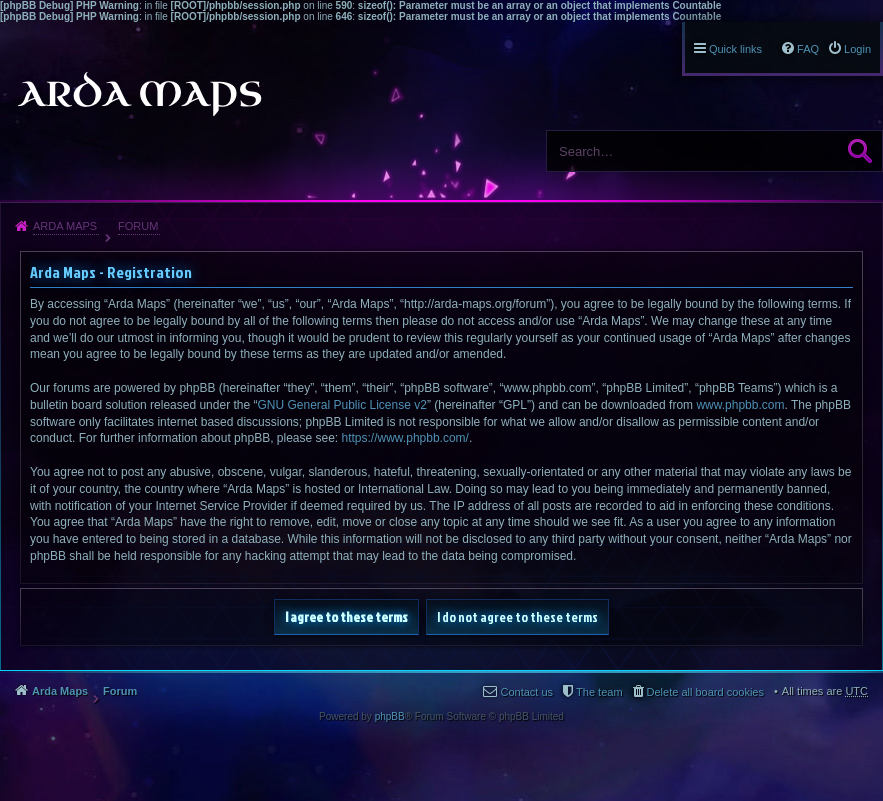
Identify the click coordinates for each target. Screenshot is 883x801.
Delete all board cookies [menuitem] (705, 692)
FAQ (808, 49)
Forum (138, 226)
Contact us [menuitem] (526, 692)
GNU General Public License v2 (341, 405)
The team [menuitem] (599, 692)
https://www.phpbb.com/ (405, 438)
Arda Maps (65, 226)
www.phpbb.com (740, 405)
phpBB (390, 716)
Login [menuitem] (857, 49)
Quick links (735, 49)
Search (860, 151)
